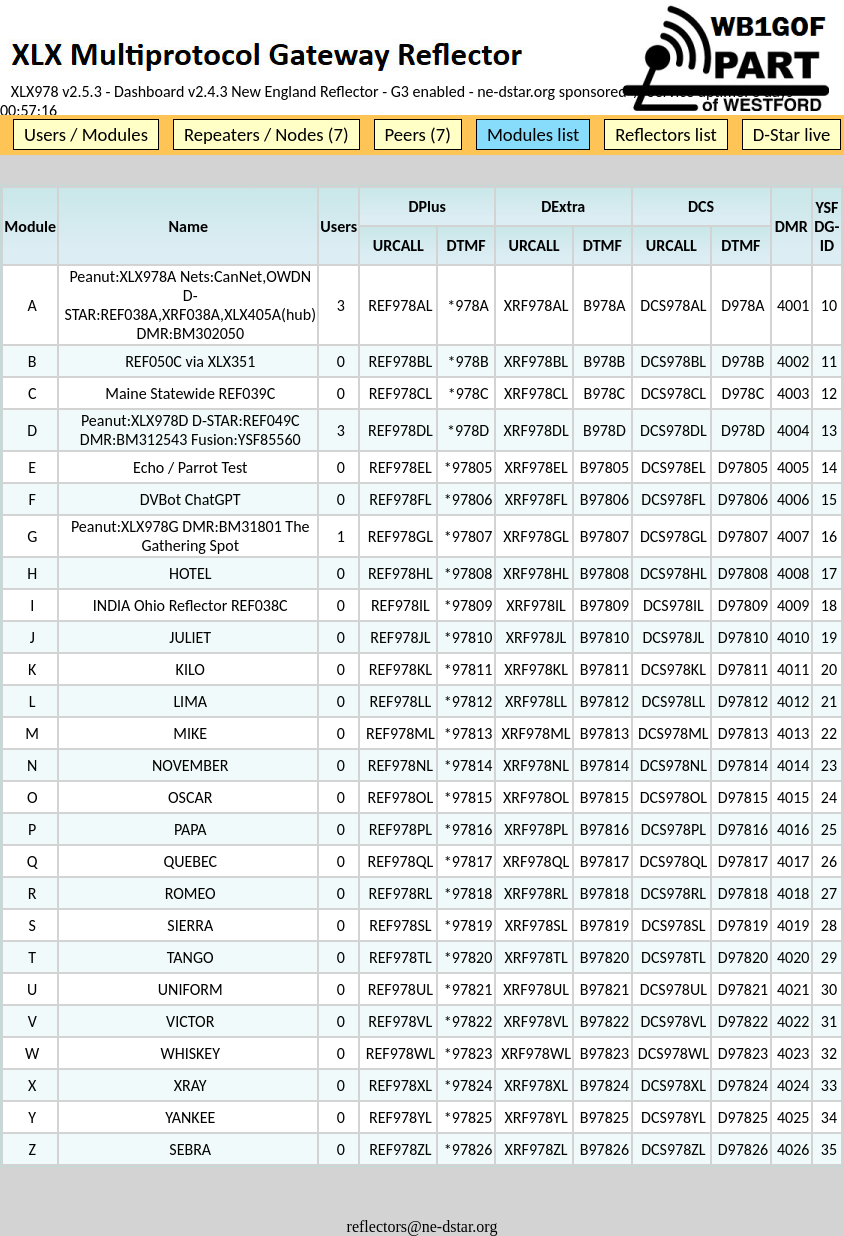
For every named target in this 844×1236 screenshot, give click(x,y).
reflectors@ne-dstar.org (422, 1226)
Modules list (533, 134)
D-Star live (792, 134)
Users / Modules (86, 134)
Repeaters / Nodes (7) (266, 134)
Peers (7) (418, 134)
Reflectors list (665, 134)
